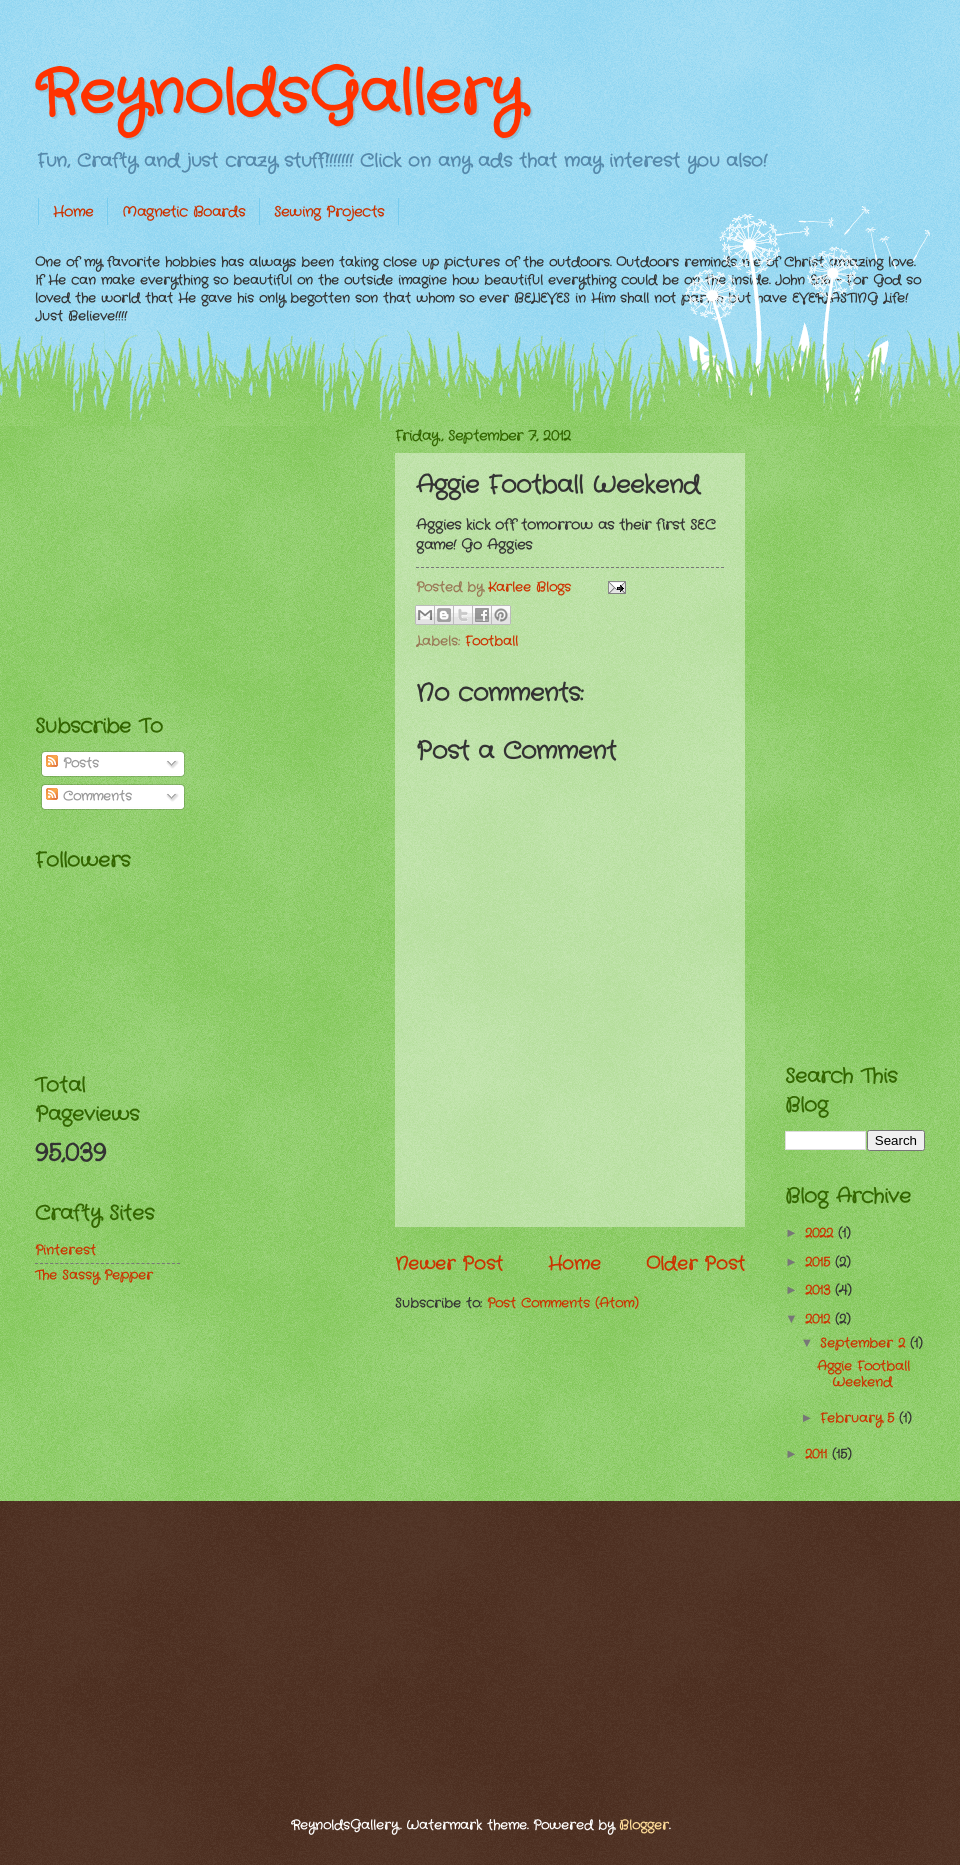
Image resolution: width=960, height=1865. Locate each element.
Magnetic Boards (183, 212)
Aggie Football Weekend (863, 1374)
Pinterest (65, 1250)
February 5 (859, 1418)
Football (491, 641)
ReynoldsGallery (279, 95)
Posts (72, 763)
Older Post (695, 1264)
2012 (820, 1319)
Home (73, 212)
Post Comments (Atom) (563, 1303)
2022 (821, 1233)
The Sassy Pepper (94, 1275)
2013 (820, 1290)
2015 (820, 1262)
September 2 (865, 1343)
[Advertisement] (185, 551)
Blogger (644, 1825)
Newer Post (449, 1264)
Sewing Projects (329, 212)
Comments (89, 796)
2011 (818, 1454)
